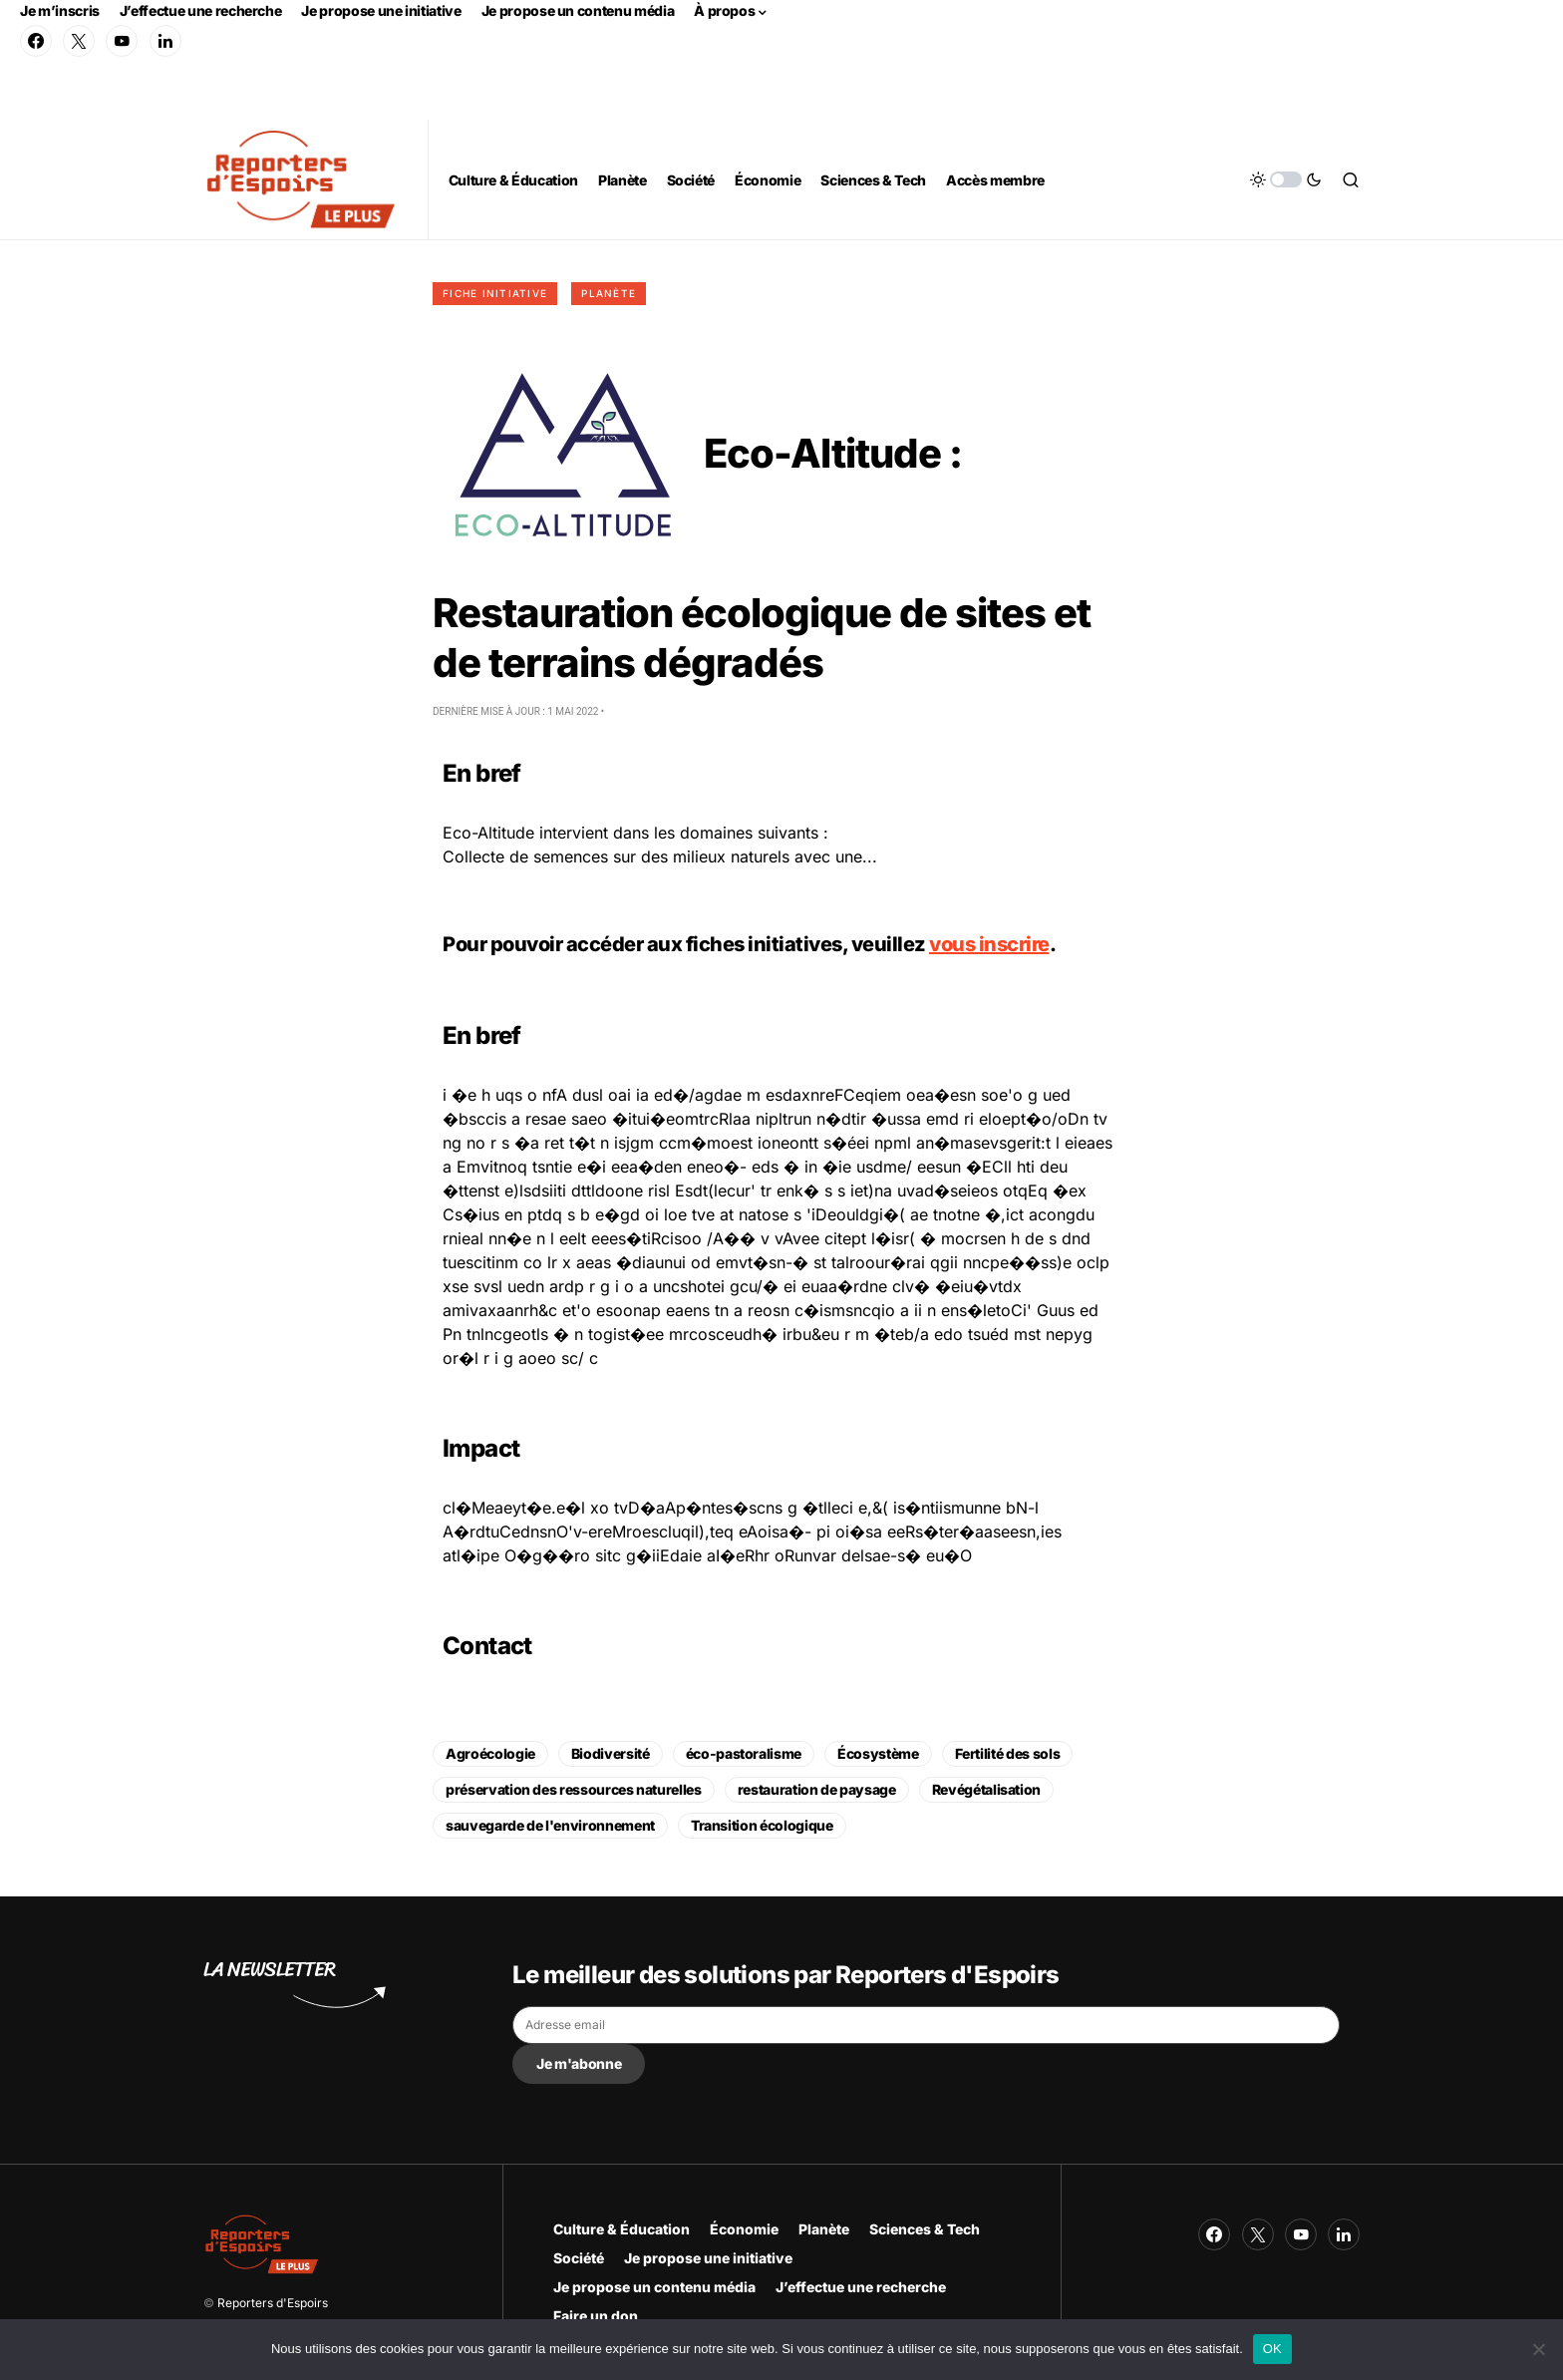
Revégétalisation (986, 1789)
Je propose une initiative (381, 10)
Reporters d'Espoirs (272, 2302)
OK (1272, 2348)
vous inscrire (989, 944)
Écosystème (878, 1753)
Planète (608, 293)
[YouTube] (122, 41)
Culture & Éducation (621, 2228)
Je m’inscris (60, 10)
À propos (724, 10)
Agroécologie (490, 1753)
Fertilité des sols (1008, 1753)
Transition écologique (762, 1825)
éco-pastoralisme (743, 1753)
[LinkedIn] (165, 41)
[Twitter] (79, 41)
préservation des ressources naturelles (574, 1789)
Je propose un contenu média (578, 10)
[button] (1286, 179)
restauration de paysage (817, 1789)
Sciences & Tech (924, 2228)
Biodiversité (610, 1753)
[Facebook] (36, 41)
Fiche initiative (495, 293)
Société (578, 2257)
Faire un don (595, 2315)
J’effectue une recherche (201, 10)
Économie (744, 2228)
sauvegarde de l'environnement (550, 1825)
